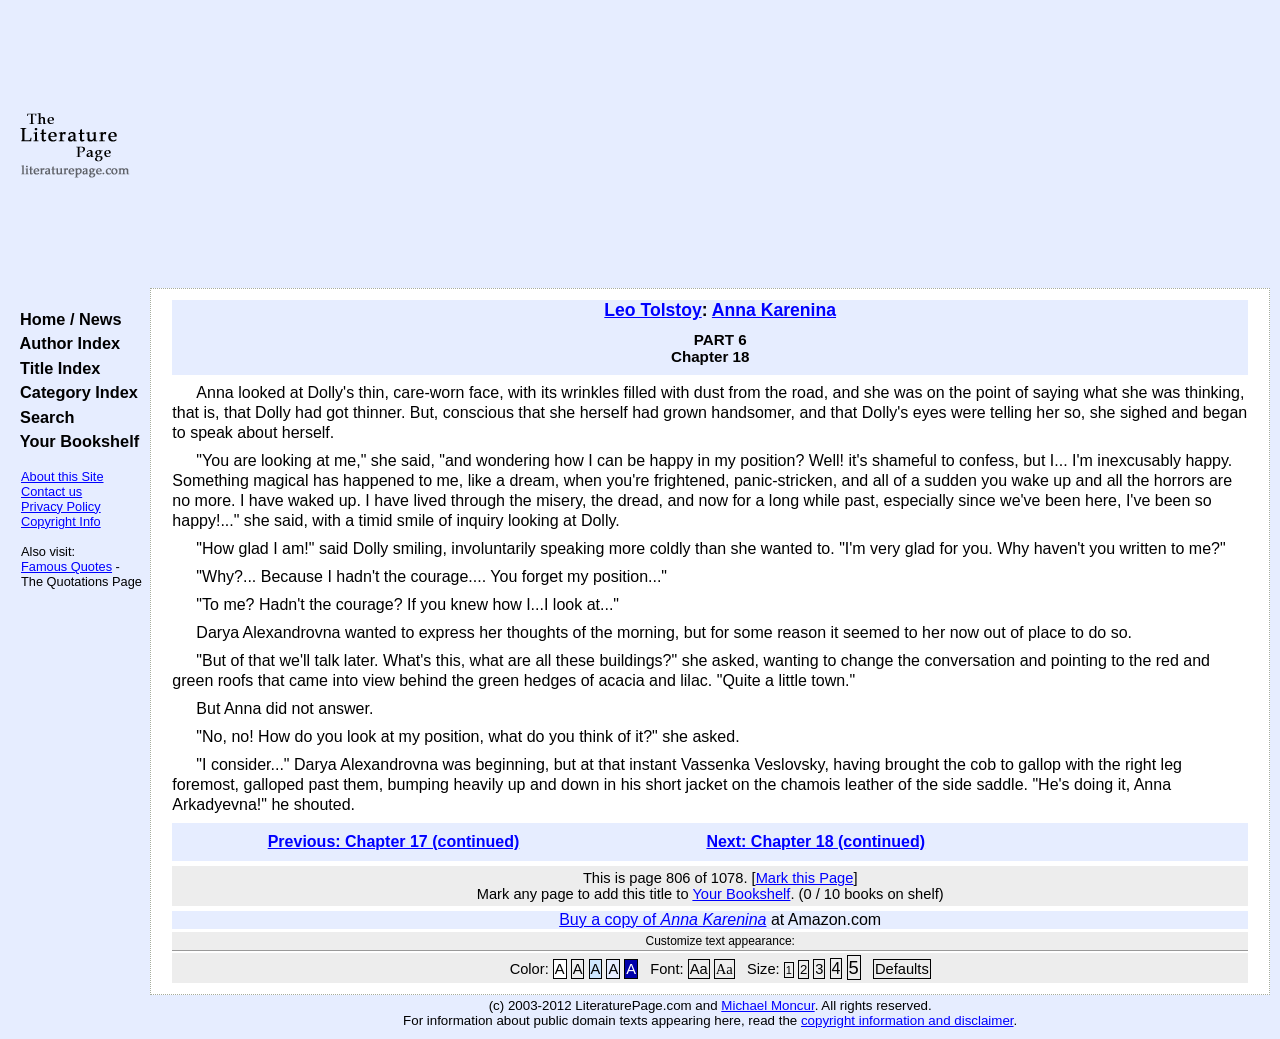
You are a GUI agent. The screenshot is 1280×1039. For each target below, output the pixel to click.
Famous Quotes (66, 566)
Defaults (902, 969)
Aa (699, 969)
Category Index (74, 392)
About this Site (62, 476)
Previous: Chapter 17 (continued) (394, 841)
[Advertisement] (710, 145)
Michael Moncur (767, 1005)
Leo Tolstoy (652, 310)
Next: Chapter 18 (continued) (815, 841)
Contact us (51, 491)
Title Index (55, 368)
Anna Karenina (774, 310)
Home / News (66, 319)
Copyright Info (61, 521)
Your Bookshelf (75, 441)
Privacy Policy (61, 506)
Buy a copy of (662, 919)
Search (42, 417)
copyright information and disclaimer (907, 1020)
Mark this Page (805, 878)
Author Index (65, 343)
